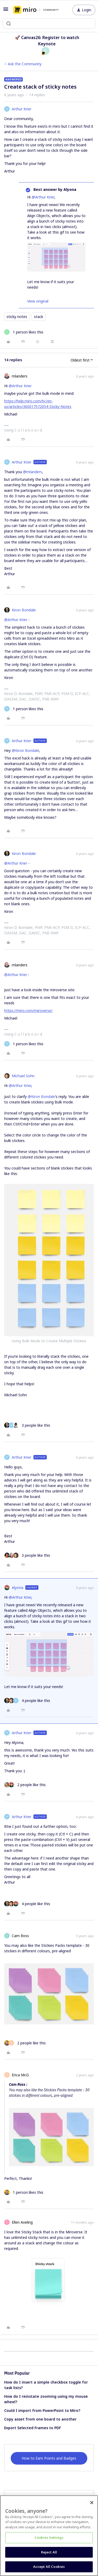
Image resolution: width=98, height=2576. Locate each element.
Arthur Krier (21, 108)
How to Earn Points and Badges (49, 2458)
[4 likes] (27, 1700)
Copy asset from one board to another (40, 2419)
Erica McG (20, 2074)
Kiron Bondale (24, 609)
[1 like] (23, 332)
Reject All (49, 2552)
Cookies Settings (49, 2537)
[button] (6, 10)
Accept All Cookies (49, 2566)
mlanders (19, 376)
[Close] (91, 2502)
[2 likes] (25, 1784)
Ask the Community (25, 63)
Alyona (17, 1587)
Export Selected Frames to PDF (32, 2427)
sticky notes (17, 316)
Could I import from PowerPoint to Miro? (42, 2410)
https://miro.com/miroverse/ (28, 1010)
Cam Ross (20, 1935)
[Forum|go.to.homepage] (36, 10)
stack (38, 316)
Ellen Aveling (22, 2222)
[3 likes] (27, 1425)
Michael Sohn (23, 1075)
